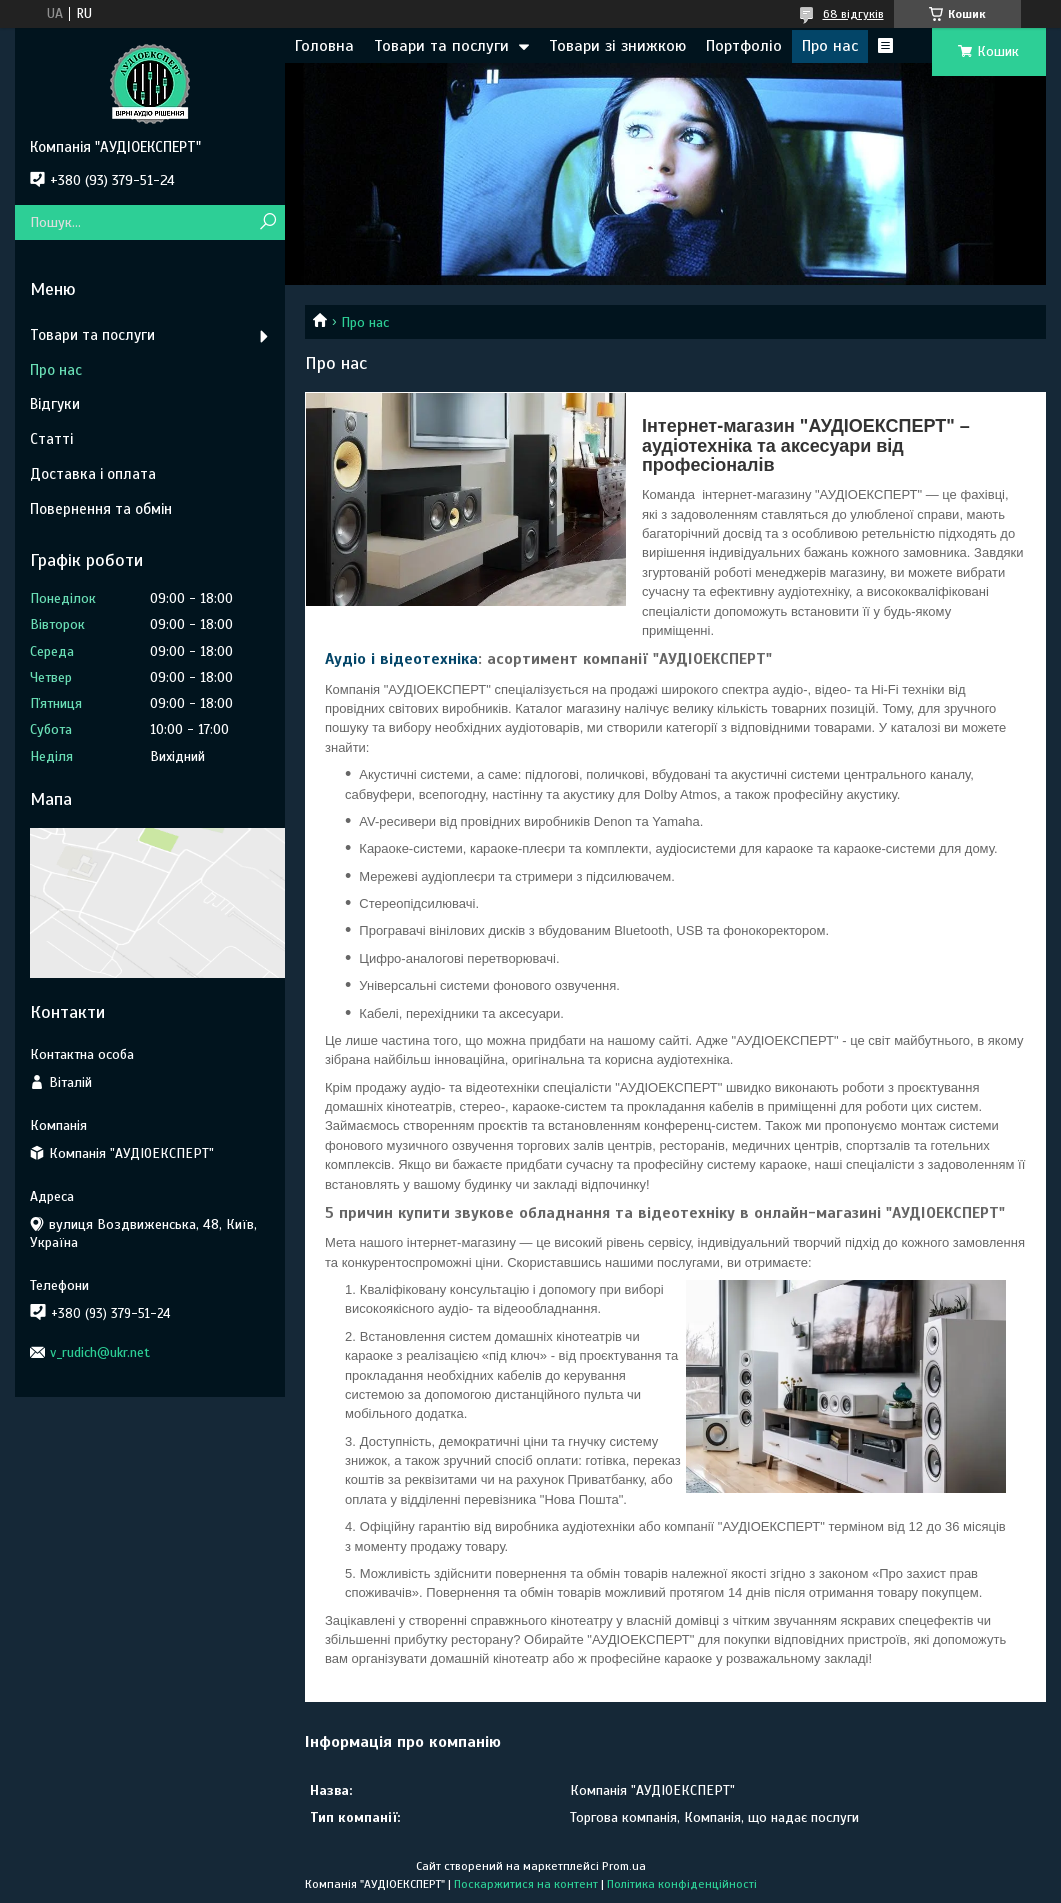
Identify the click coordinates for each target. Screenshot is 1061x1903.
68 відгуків (853, 14)
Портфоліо (744, 46)
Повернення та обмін (101, 509)
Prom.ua (624, 1866)
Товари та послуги (441, 46)
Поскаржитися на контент (526, 1884)
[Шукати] (267, 222)
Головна (324, 46)
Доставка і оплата (93, 474)
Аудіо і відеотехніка (401, 659)
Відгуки (55, 404)
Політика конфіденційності (682, 1884)
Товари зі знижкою (617, 46)
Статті (51, 439)
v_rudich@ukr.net (100, 1352)
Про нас (830, 46)
